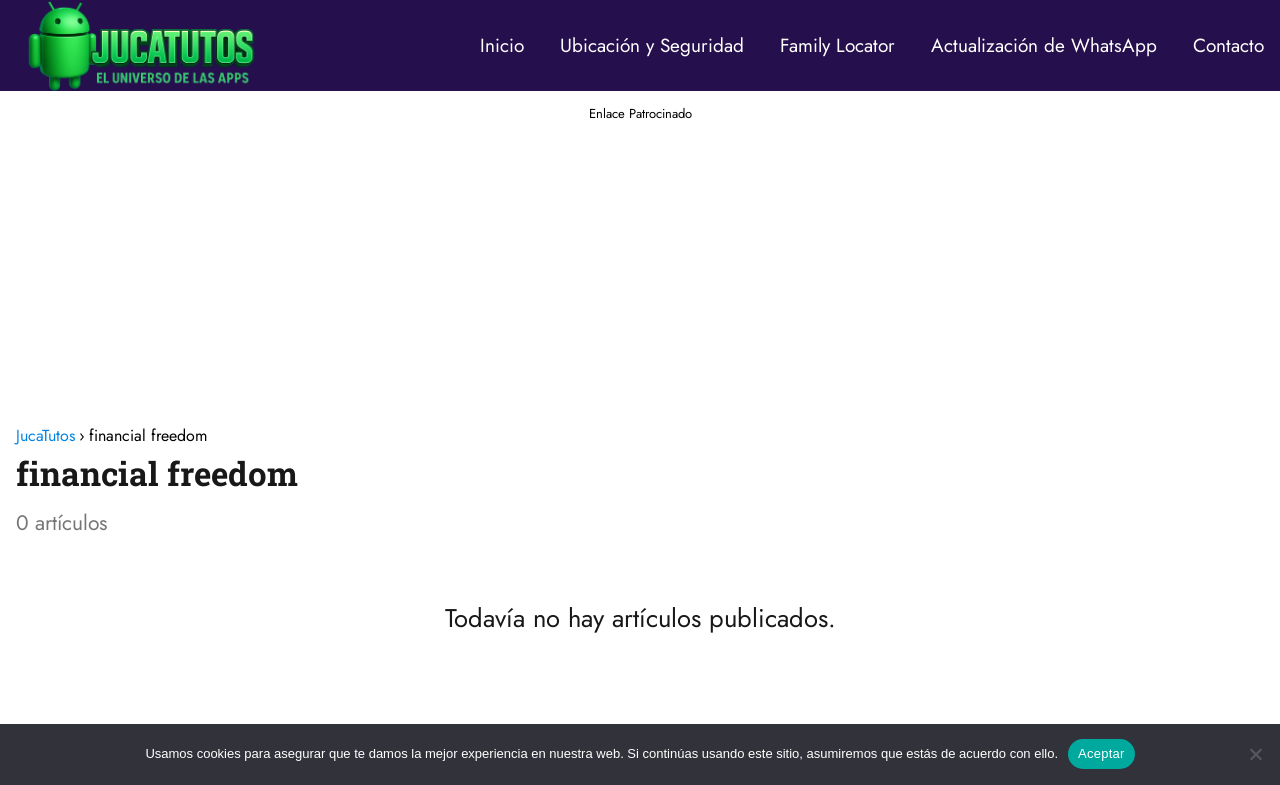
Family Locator (837, 45)
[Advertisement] (640, 264)
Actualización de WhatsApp (1044, 45)
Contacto (1228, 45)
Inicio (502, 45)
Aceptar (1101, 753)
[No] (1255, 754)
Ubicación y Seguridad (652, 45)
